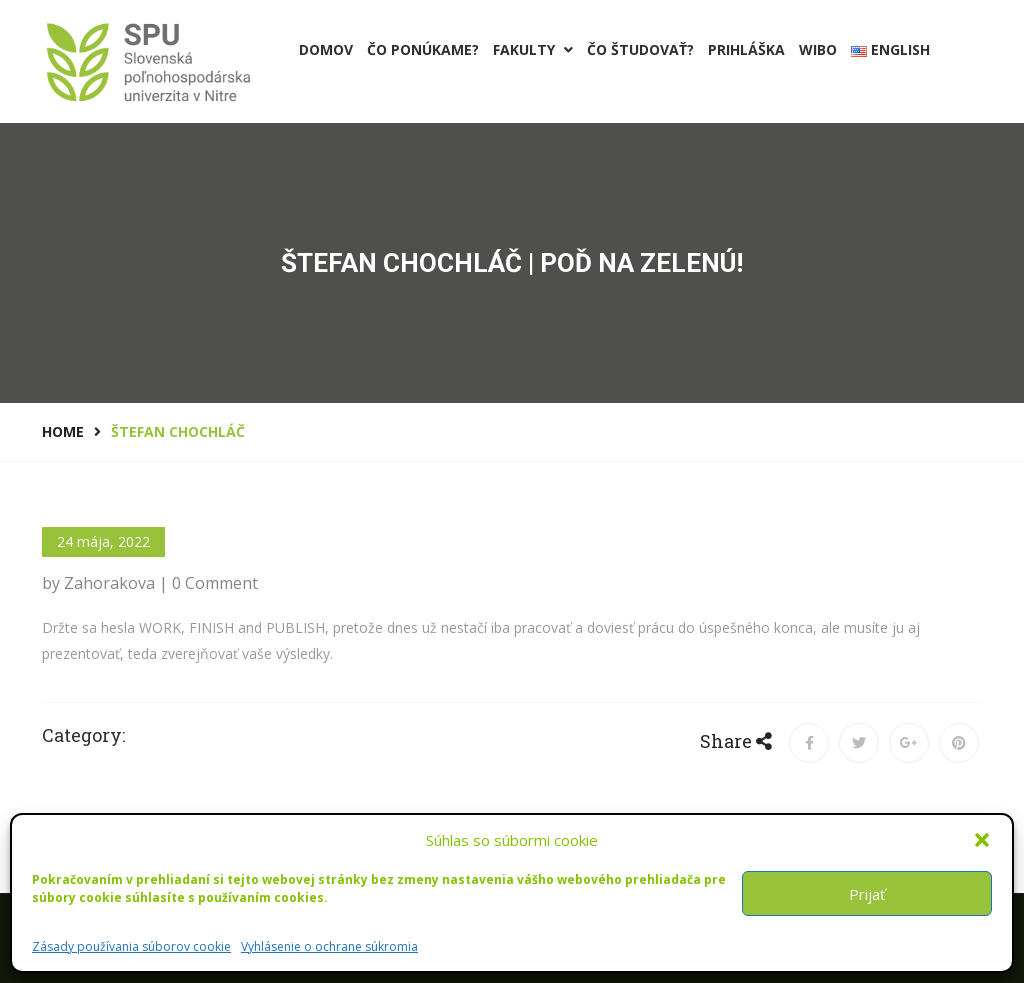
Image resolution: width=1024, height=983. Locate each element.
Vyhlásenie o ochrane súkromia (329, 946)
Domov (326, 49)
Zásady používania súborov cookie (131, 946)
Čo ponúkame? (423, 49)
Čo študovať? (640, 49)
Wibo (818, 49)
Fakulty (533, 49)
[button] (982, 840)
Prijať (867, 894)
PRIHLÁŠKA (746, 49)
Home (63, 431)
